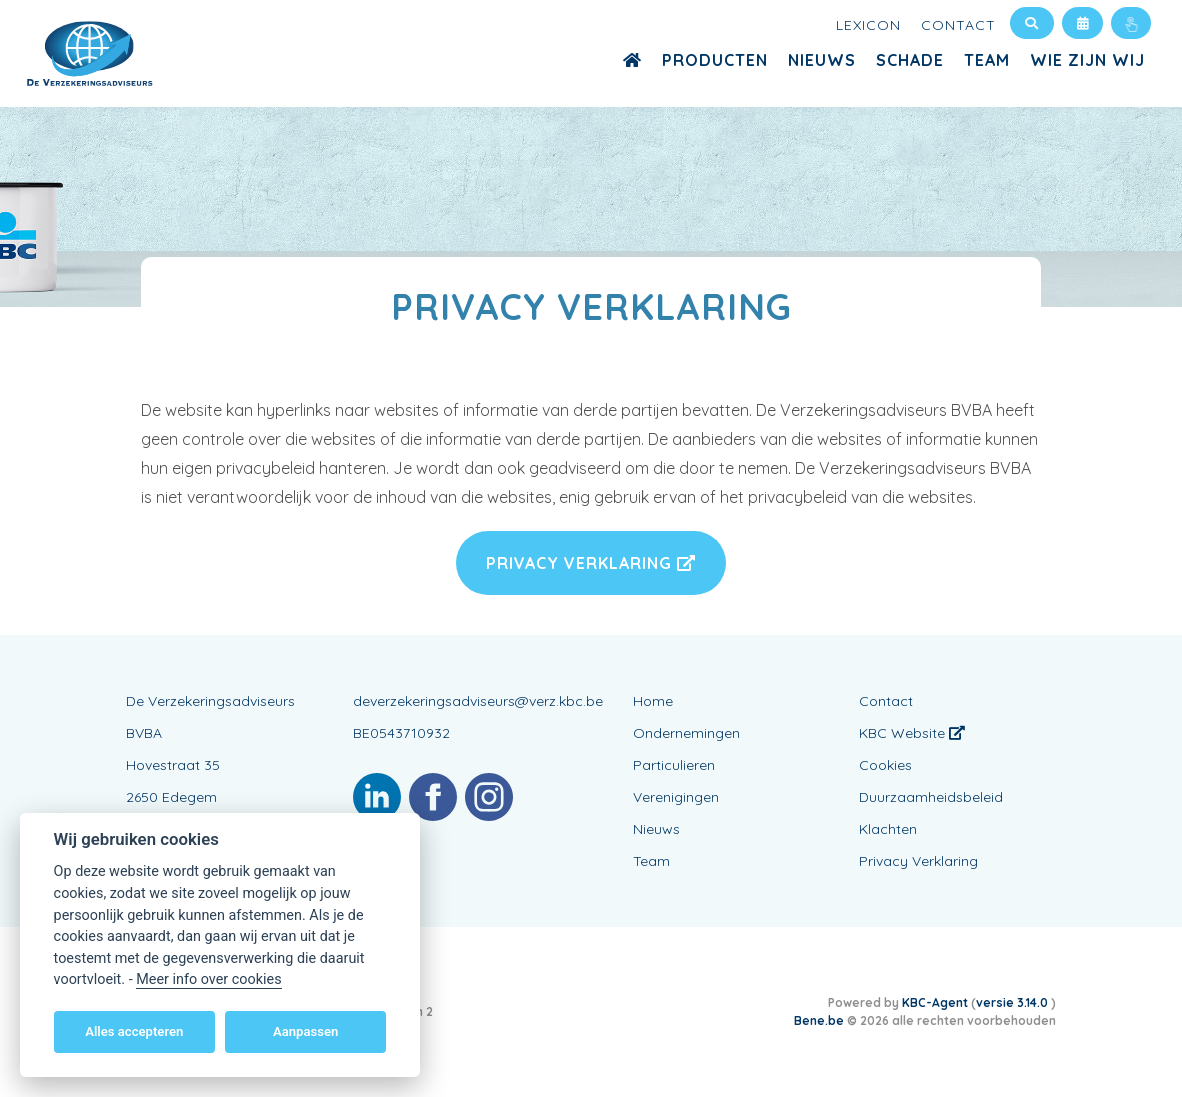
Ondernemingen (686, 733)
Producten (715, 60)
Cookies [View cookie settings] (885, 765)
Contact (958, 25)
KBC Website (912, 733)
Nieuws (822, 60)
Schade (910, 60)
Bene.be (819, 1020)
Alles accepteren (134, 1031)
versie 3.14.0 (1013, 1002)
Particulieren (674, 765)
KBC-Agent (935, 1002)
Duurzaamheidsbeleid (931, 797)
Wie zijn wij (1087, 60)
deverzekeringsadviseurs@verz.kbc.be (478, 701)
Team (987, 60)
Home (653, 701)
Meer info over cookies (208, 979)
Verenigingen (676, 797)
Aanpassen (305, 1031)
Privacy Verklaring (591, 563)
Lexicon (868, 25)
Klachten (888, 829)
